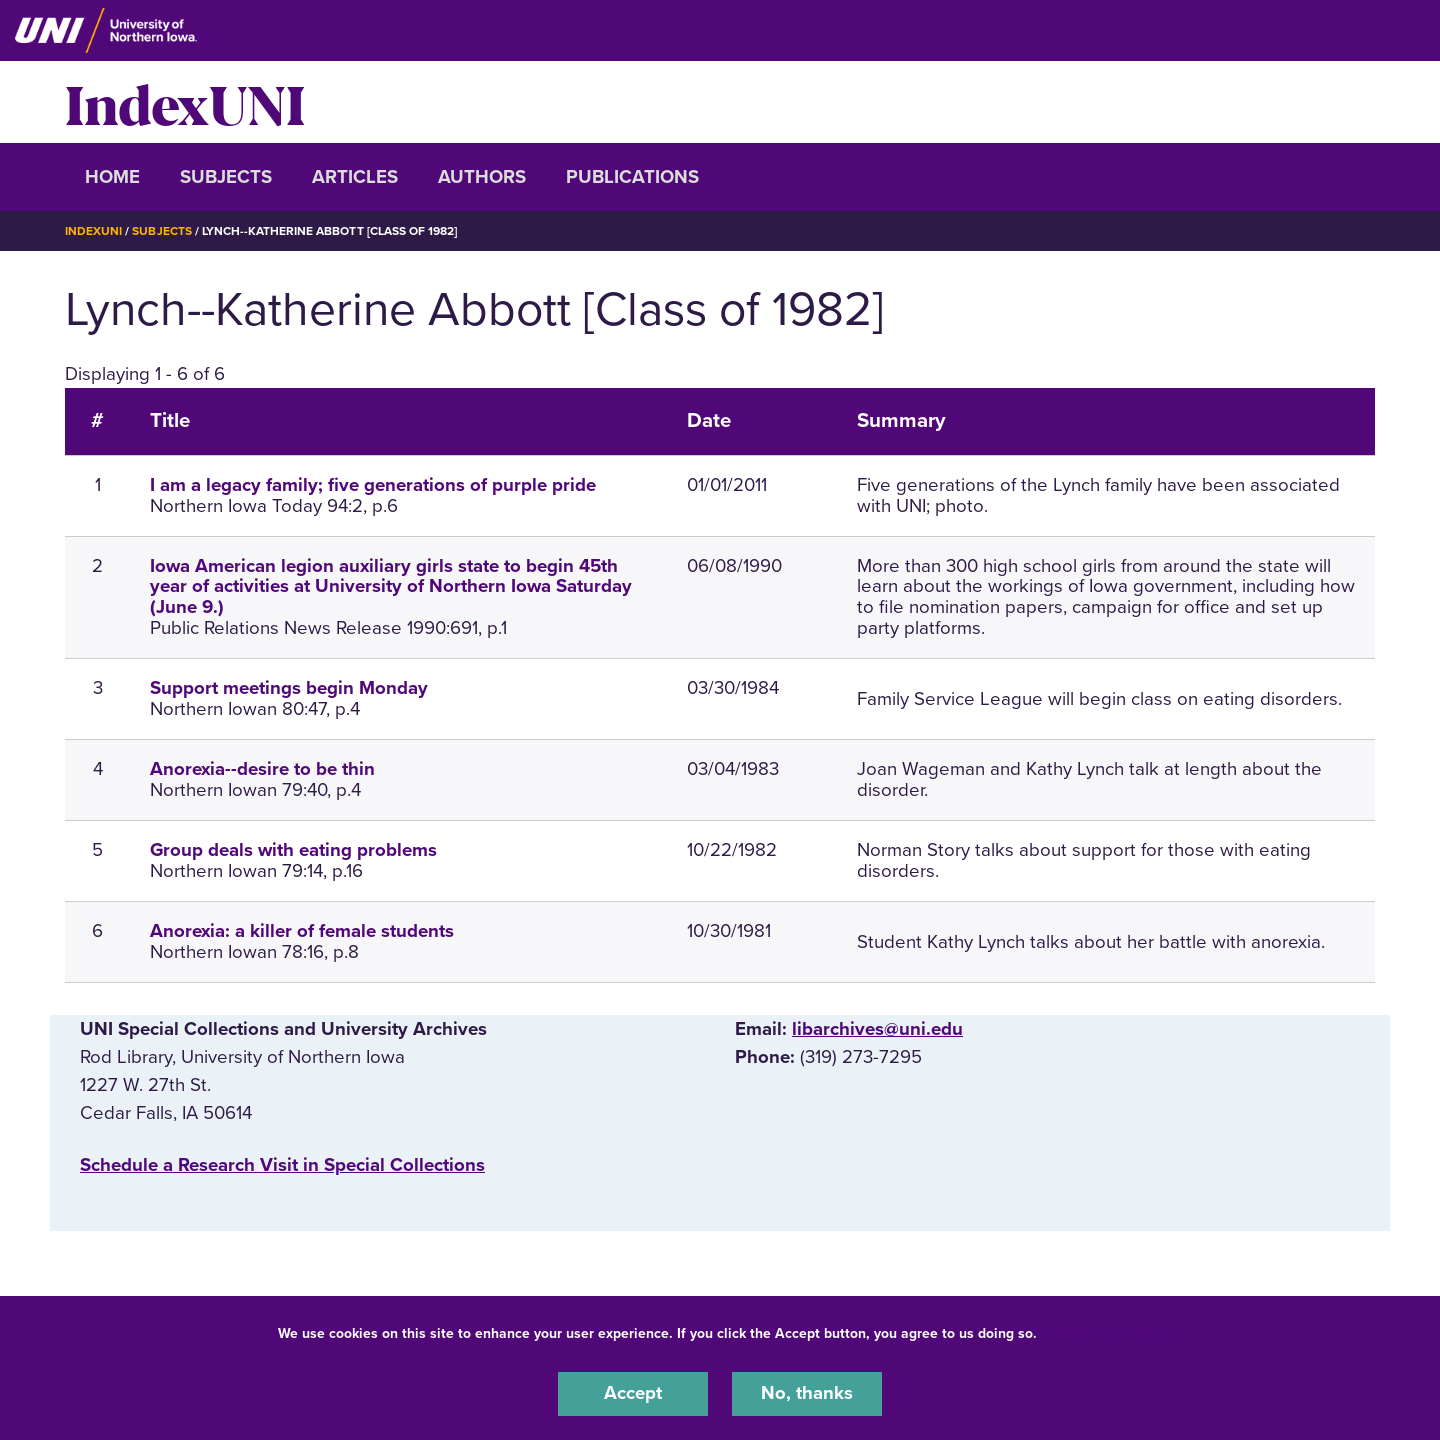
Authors (482, 177)
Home (112, 177)
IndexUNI (185, 102)
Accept (633, 1394)
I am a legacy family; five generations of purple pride (373, 484)
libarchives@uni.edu (877, 1028)
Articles (355, 177)
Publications (632, 177)
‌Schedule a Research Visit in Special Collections (282, 1164)
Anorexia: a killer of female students (302, 930)
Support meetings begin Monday (289, 687)
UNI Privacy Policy (1104, 1333)
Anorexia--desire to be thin (262, 768)
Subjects (226, 177)
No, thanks (807, 1394)
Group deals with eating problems (293, 849)
